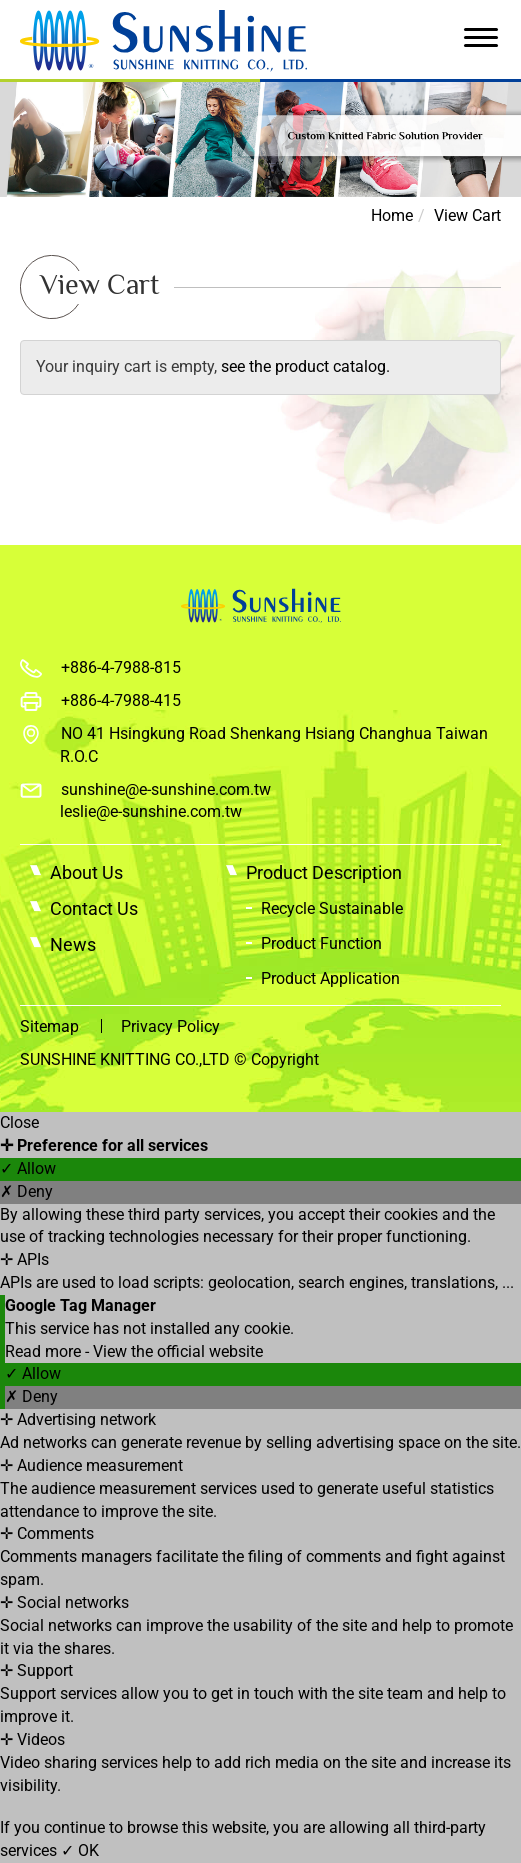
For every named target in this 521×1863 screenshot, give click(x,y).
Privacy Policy (170, 1026)
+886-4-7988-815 (121, 667)
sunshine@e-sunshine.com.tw (166, 789)
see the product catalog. (303, 366)
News (73, 944)
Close (19, 1122)
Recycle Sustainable (332, 908)
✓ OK (80, 1850)
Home (392, 215)
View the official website (178, 1351)
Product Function (321, 943)
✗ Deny (26, 1191)
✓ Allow (28, 1168)
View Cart (467, 215)
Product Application (330, 978)
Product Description (324, 872)
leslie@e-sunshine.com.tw (151, 811)
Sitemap (49, 1026)
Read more (45, 1351)
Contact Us (94, 908)
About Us (86, 872)
